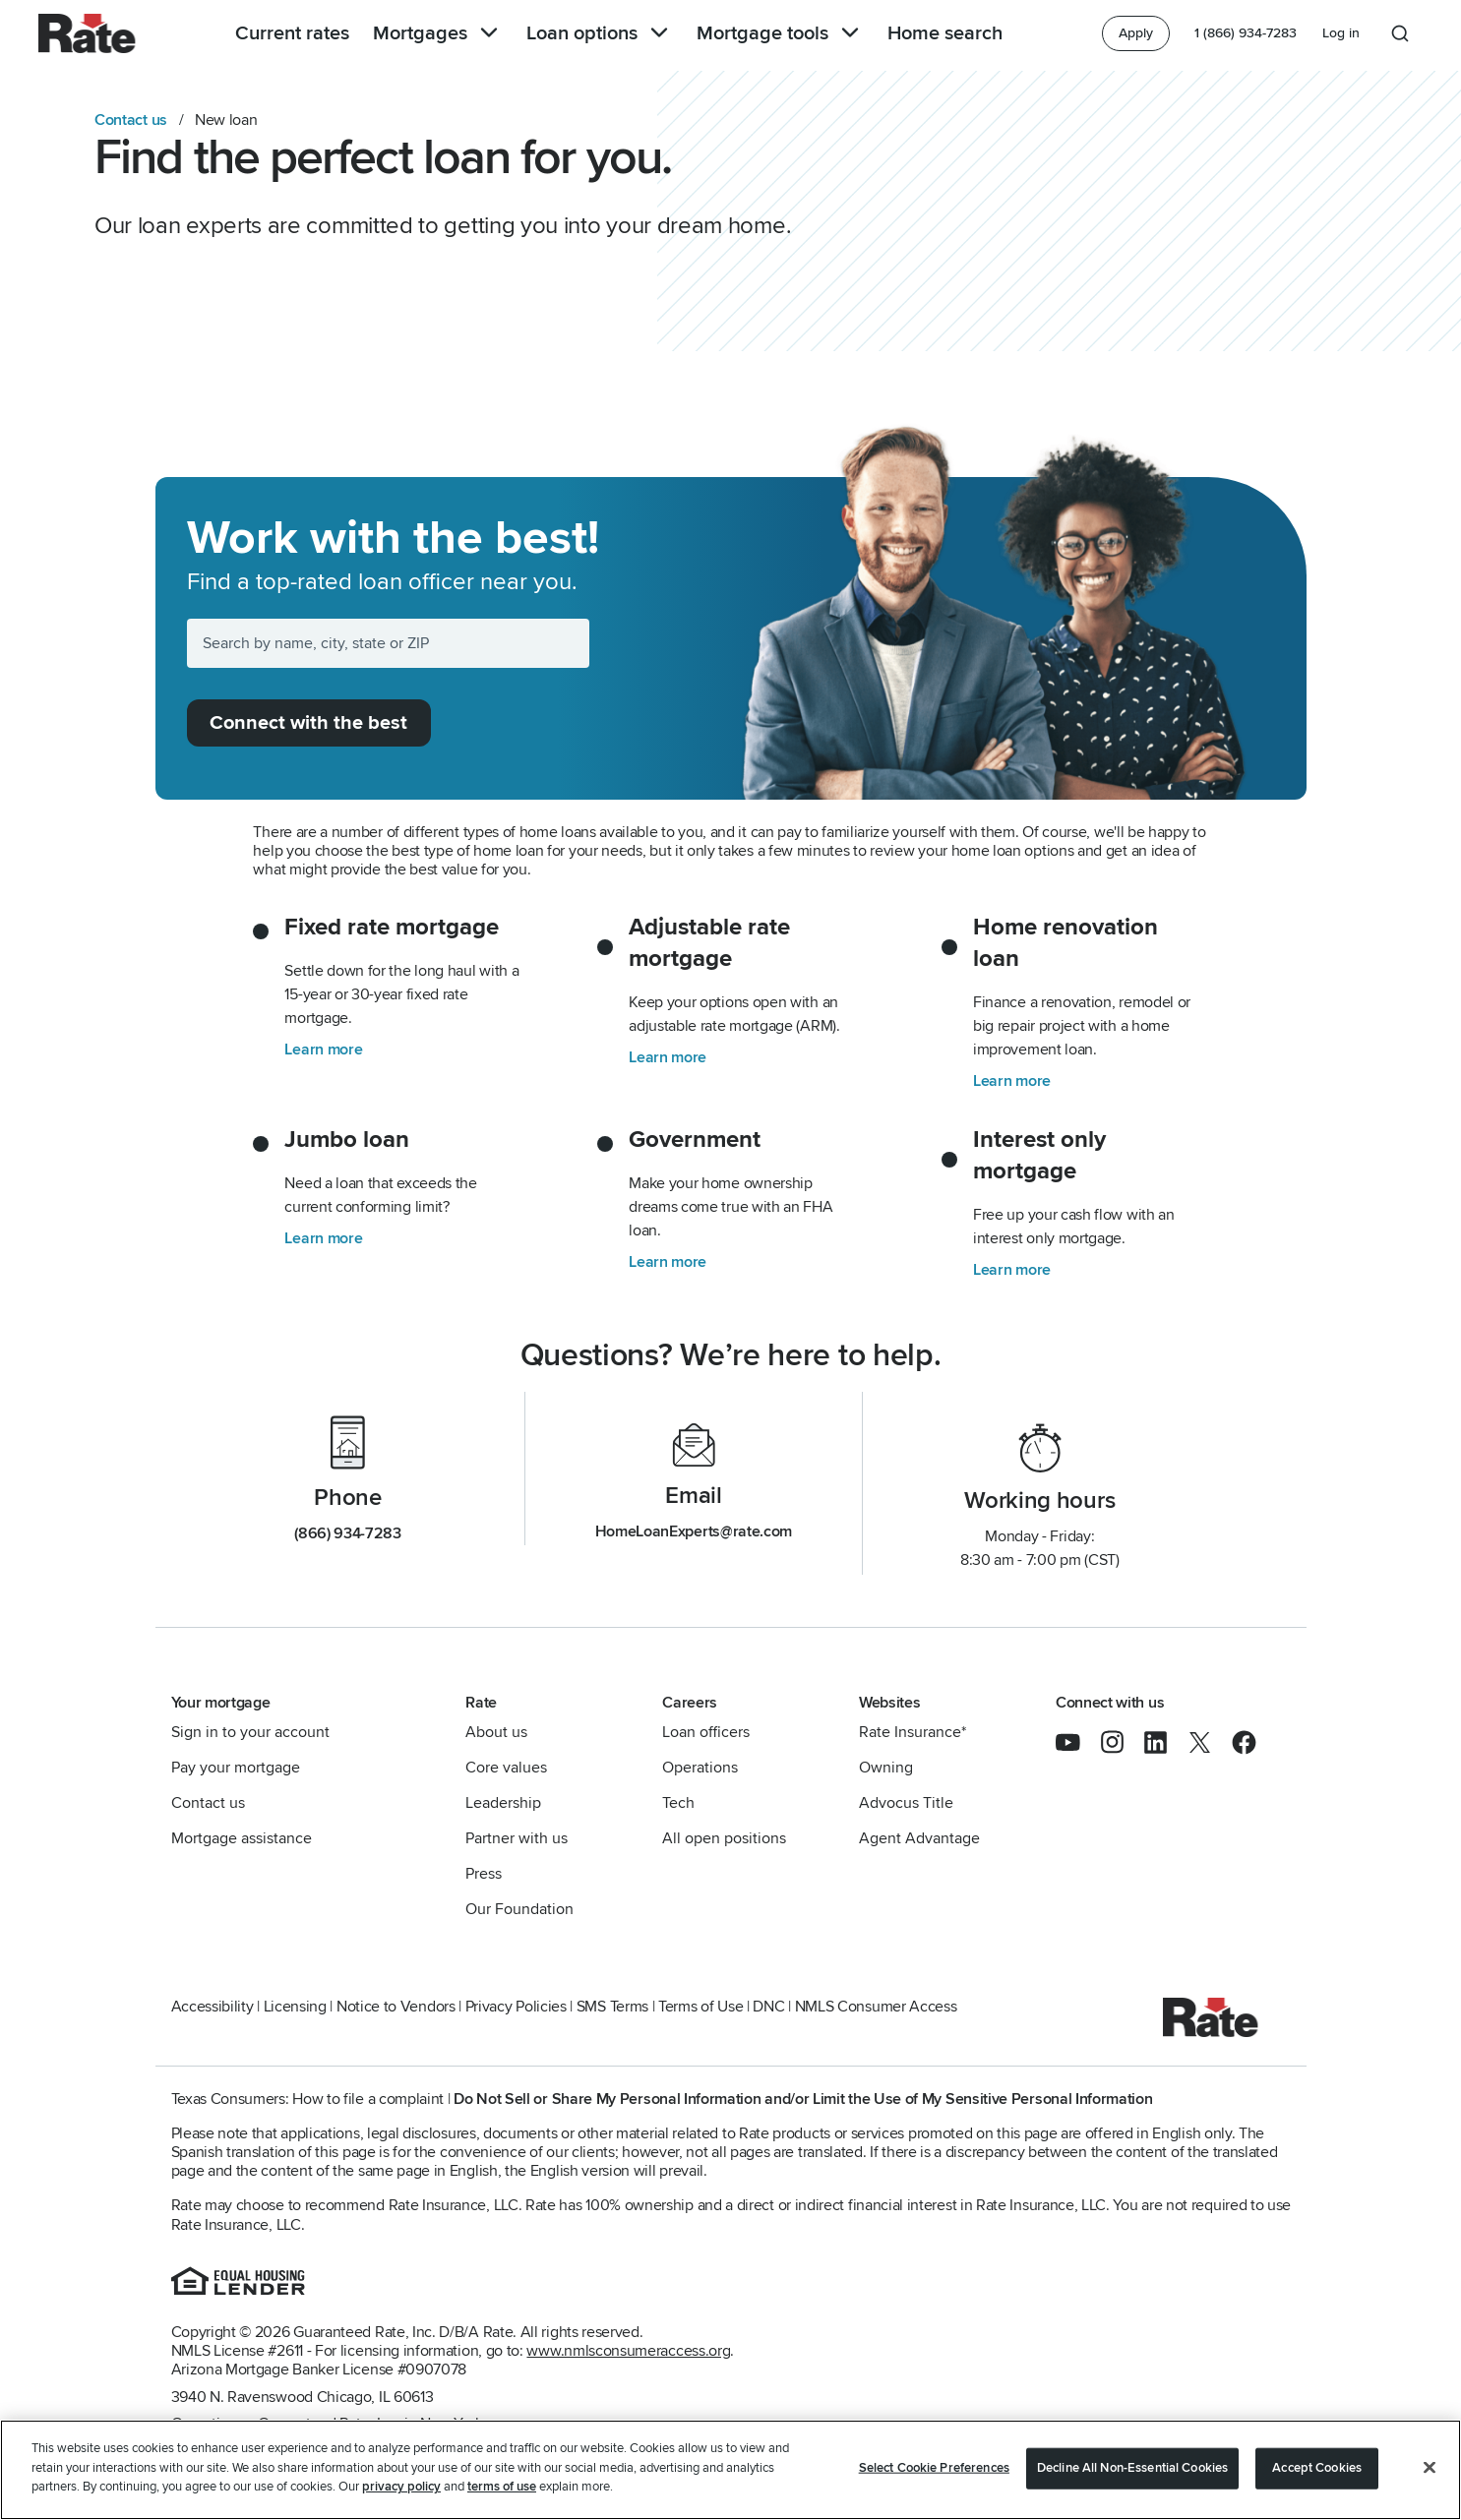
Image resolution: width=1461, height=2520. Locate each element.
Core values (506, 1767)
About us (496, 1732)
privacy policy (401, 2487)
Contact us (130, 120)
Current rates (292, 33)
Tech (678, 1803)
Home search (945, 33)
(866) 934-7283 (347, 1533)
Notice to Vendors (396, 2006)
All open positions (724, 1838)
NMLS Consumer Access (876, 2006)
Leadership (503, 1803)
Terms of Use (700, 2006)
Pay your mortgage (235, 1767)
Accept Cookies (1317, 2468)
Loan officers (706, 1732)
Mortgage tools (780, 33)
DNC (768, 2006)
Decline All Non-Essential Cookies (1132, 2468)
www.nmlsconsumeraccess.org (628, 2351)
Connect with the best (308, 723)
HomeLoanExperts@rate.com (694, 1531)
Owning (886, 1767)
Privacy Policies (516, 2006)
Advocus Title (906, 1803)
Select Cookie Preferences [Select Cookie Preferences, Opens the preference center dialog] (934, 2468)
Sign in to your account (250, 1732)
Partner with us (516, 1838)
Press (483, 1874)
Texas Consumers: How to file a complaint (308, 2099)
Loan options (599, 33)
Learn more (323, 1049)
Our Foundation (519, 1909)
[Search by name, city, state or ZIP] (388, 643)
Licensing (295, 2006)
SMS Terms (612, 2006)
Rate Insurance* (912, 1732)
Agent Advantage (919, 1838)
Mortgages (438, 33)
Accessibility (212, 2006)
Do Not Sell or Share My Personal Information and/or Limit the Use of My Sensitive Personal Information (803, 2099)
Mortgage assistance (241, 1838)
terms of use (501, 2487)
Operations (700, 1767)
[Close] (1429, 2468)
